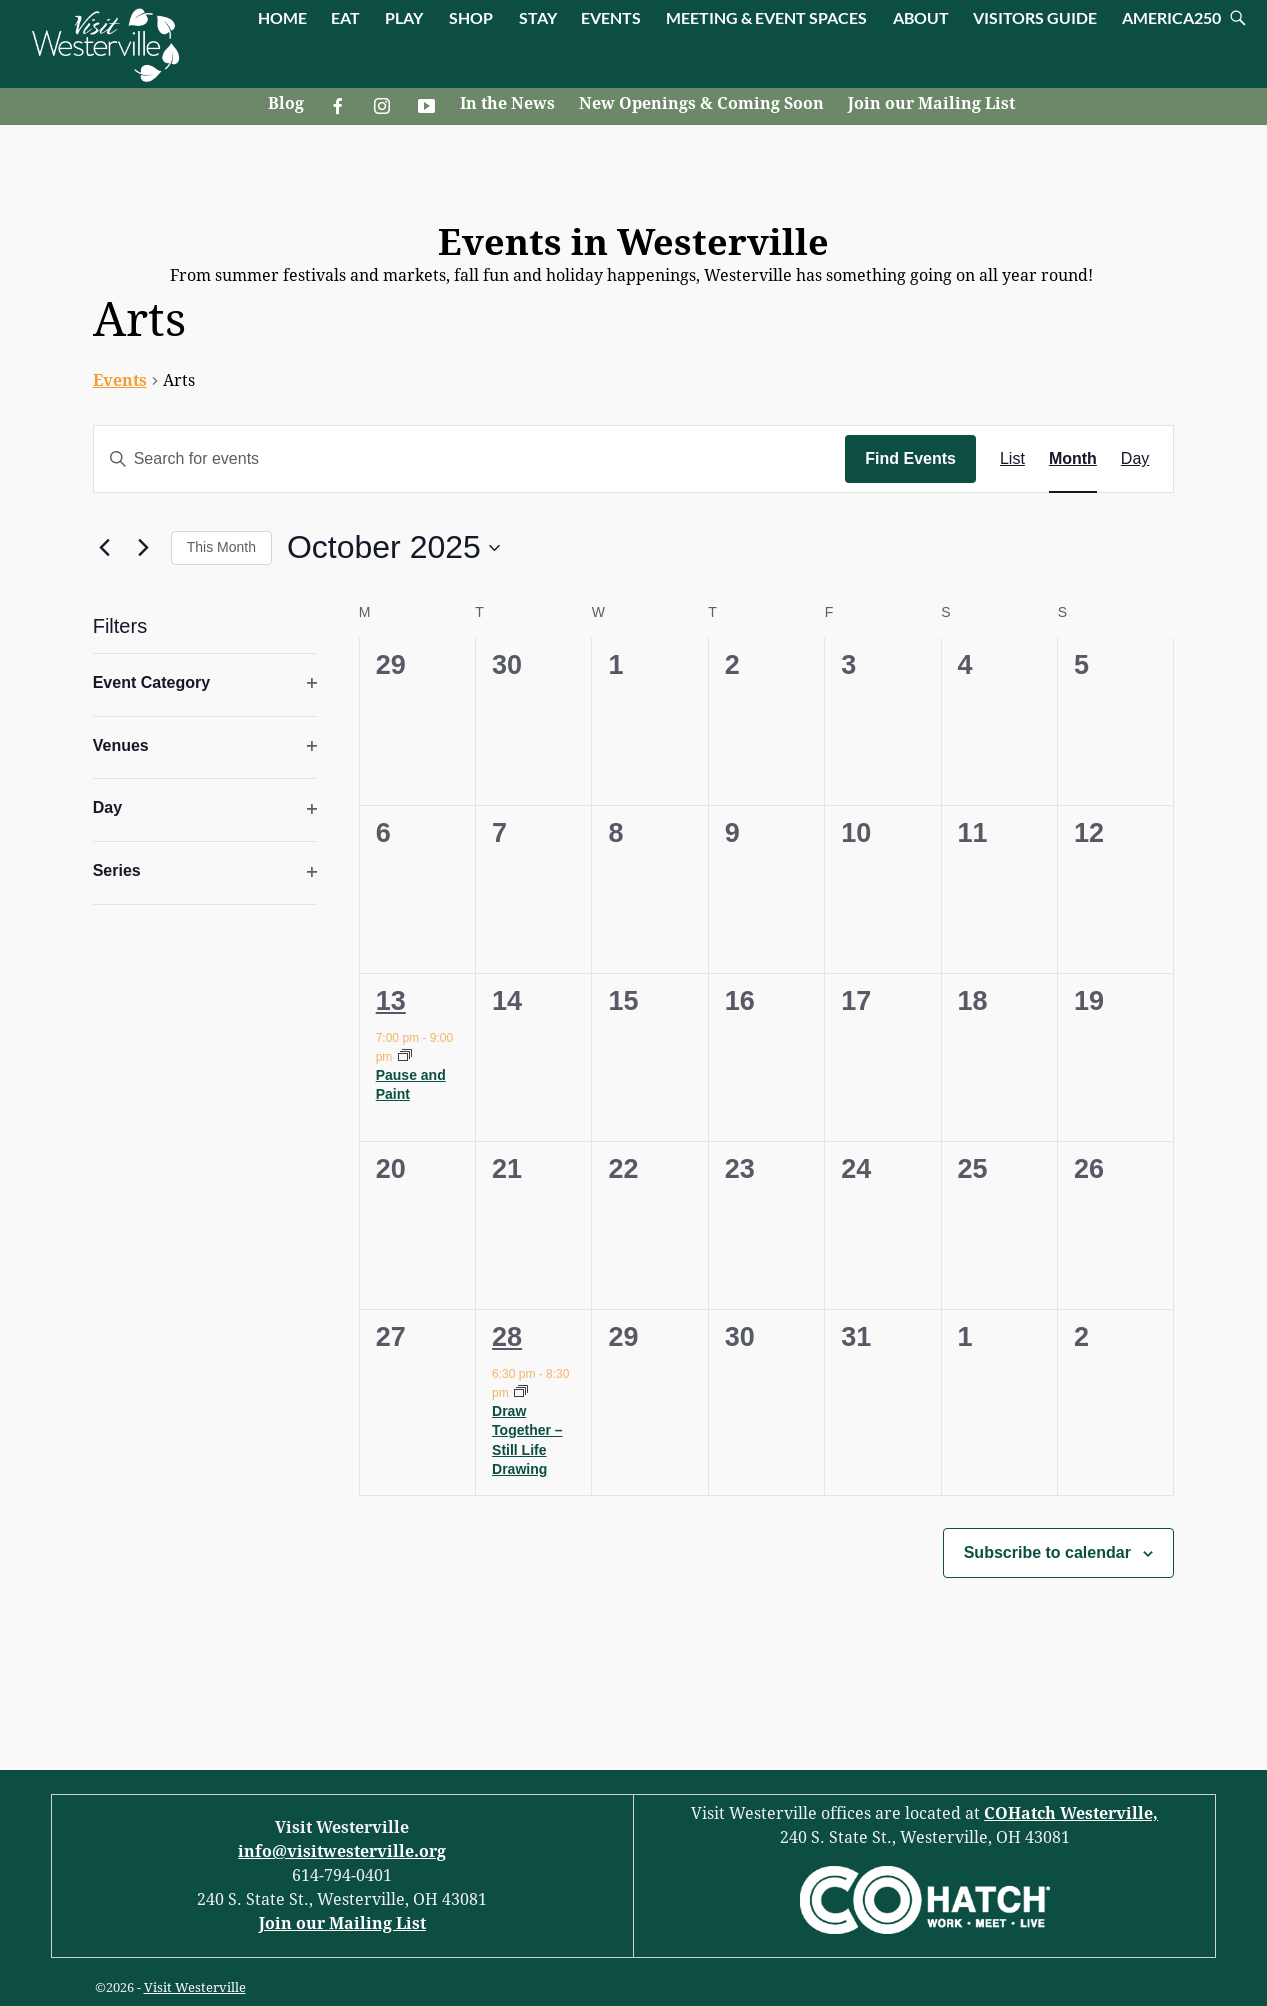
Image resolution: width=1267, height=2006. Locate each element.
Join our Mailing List (931, 103)
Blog (286, 103)
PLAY (404, 17)
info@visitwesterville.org (342, 1851)
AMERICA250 (1171, 17)
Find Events (910, 458)
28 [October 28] (507, 1337)
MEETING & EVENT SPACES (766, 17)
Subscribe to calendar (1047, 1552)
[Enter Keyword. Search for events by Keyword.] (470, 459)
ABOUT (921, 17)
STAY (538, 17)
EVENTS (611, 17)
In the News (507, 103)
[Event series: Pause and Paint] (405, 1057)
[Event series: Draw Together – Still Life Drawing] (521, 1393)
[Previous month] (105, 548)
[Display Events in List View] (1012, 459)
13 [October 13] (391, 1001)
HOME (282, 17)
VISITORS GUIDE (1035, 17)
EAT (345, 17)
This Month (221, 547)
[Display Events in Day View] (1135, 459)
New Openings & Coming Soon (701, 103)
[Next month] (144, 548)
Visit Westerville (195, 1987)
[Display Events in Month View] (1073, 459)
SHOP (471, 17)
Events (120, 380)
